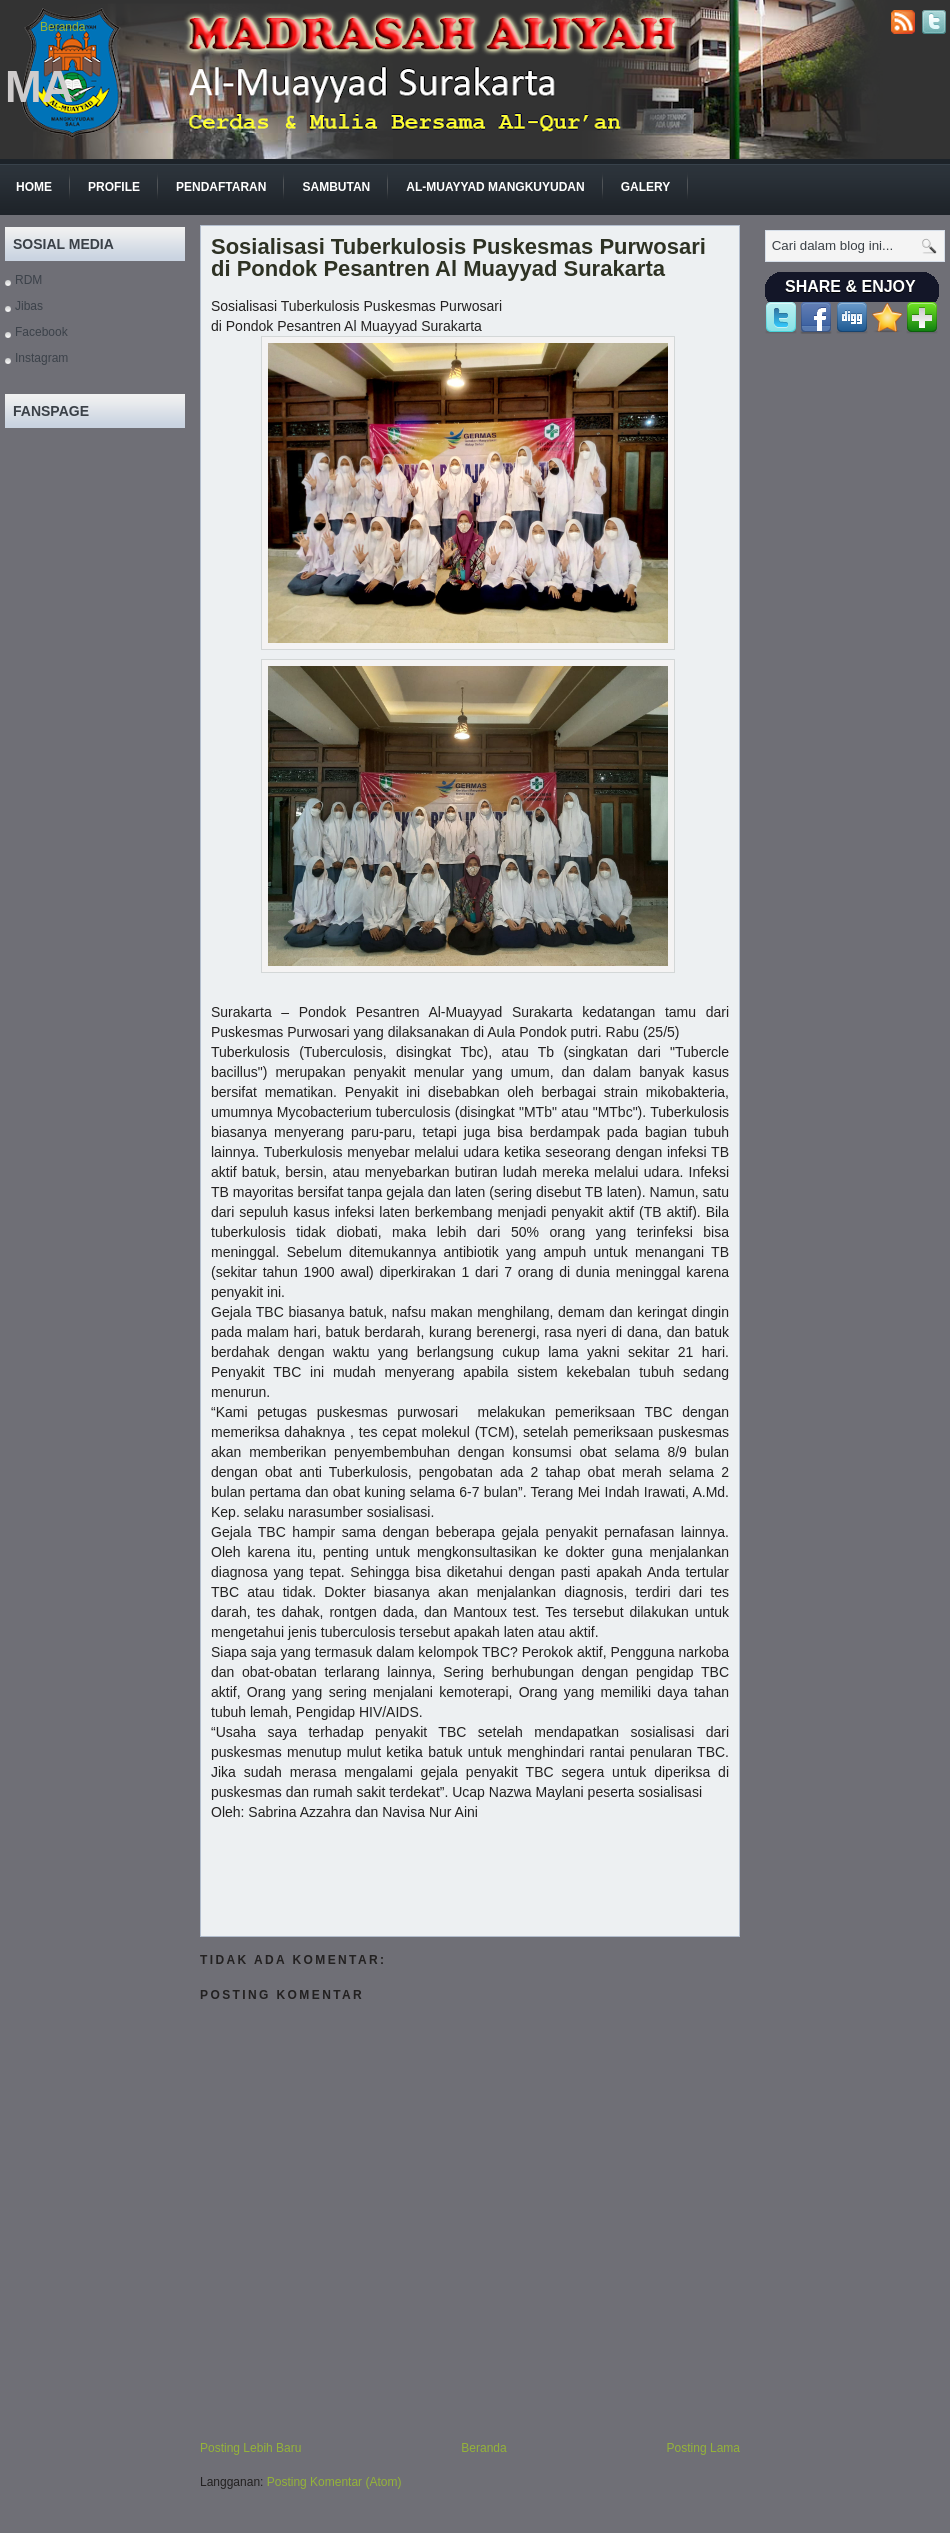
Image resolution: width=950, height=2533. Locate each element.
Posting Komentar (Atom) (334, 2482)
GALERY (646, 187)
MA (39, 86)
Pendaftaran (221, 187)
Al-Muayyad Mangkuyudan (495, 187)
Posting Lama (703, 2448)
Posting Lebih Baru (250, 2448)
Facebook (41, 332)
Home (34, 187)
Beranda (62, 27)
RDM (28, 280)
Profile (114, 187)
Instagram (41, 358)
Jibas (29, 306)
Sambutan (336, 187)
